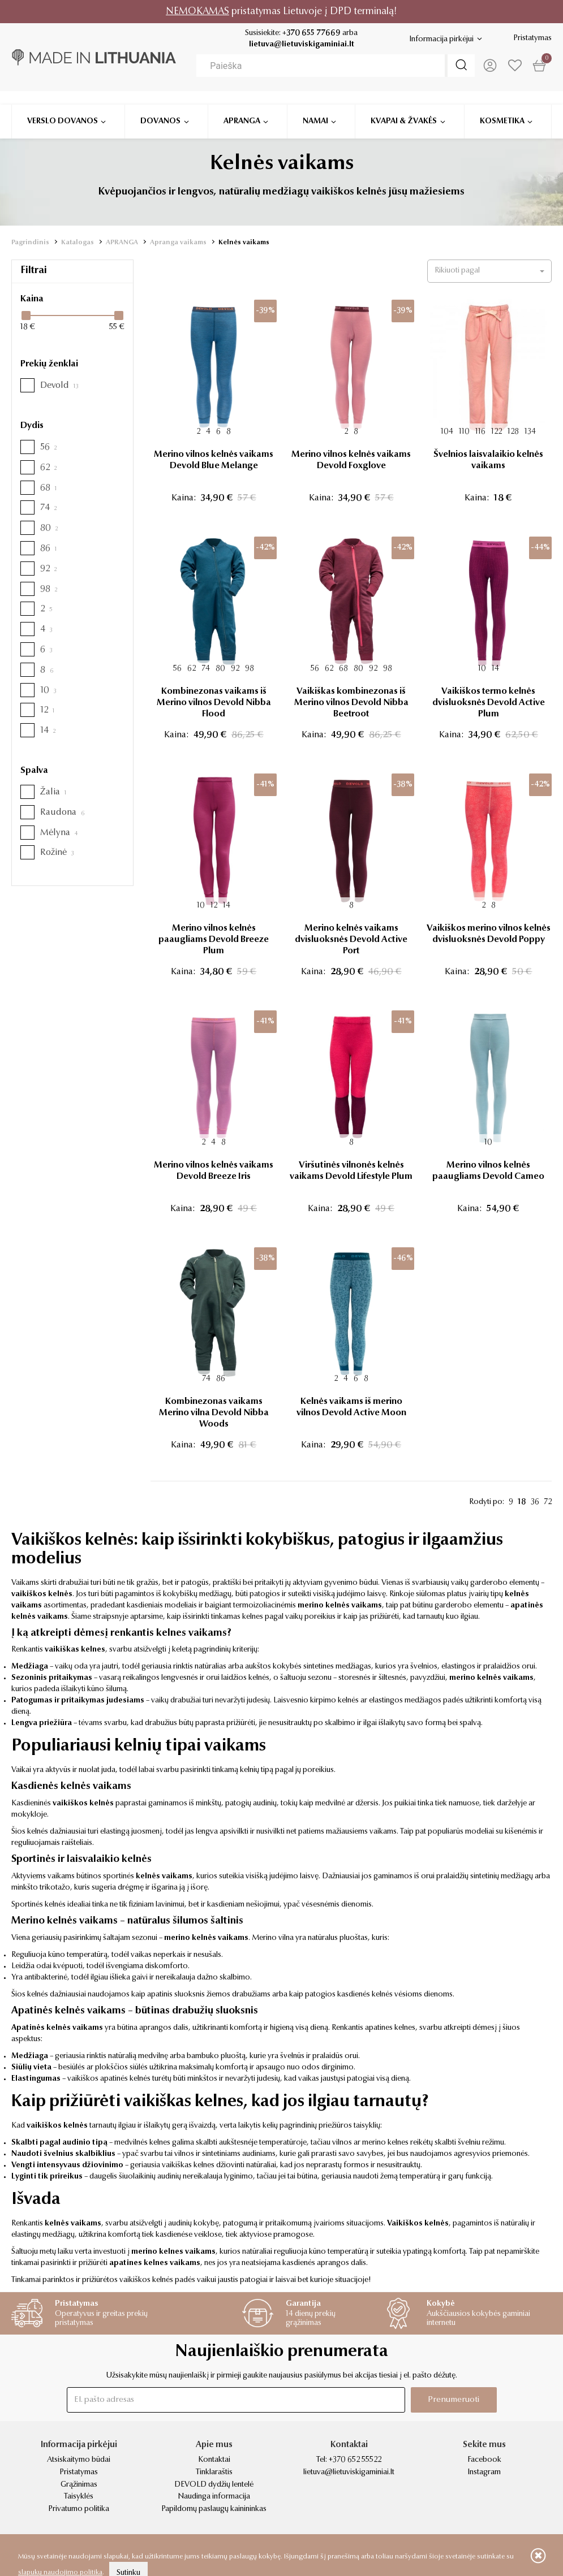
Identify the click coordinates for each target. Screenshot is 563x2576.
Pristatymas (532, 38)
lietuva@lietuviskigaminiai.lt (301, 45)
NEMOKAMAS (197, 11)
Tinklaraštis (214, 2472)
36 (535, 1502)
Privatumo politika (78, 2509)
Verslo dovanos (62, 106)
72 (548, 1502)
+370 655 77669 (311, 33)
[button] (489, 271)
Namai (315, 106)
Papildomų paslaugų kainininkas (214, 2509)
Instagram (484, 2472)
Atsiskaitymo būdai (78, 2460)
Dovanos (160, 106)
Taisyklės (78, 2497)
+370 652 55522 (355, 2460)
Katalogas (77, 242)
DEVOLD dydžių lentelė (213, 2485)
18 (522, 1502)
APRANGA (122, 242)
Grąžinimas (79, 2485)
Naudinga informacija (214, 2497)
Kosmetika (502, 106)
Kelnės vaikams (243, 242)
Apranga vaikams (178, 242)
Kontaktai (214, 2460)
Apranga (242, 106)
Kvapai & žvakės (404, 106)
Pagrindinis (30, 242)
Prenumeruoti (452, 2399)
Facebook (484, 2460)
